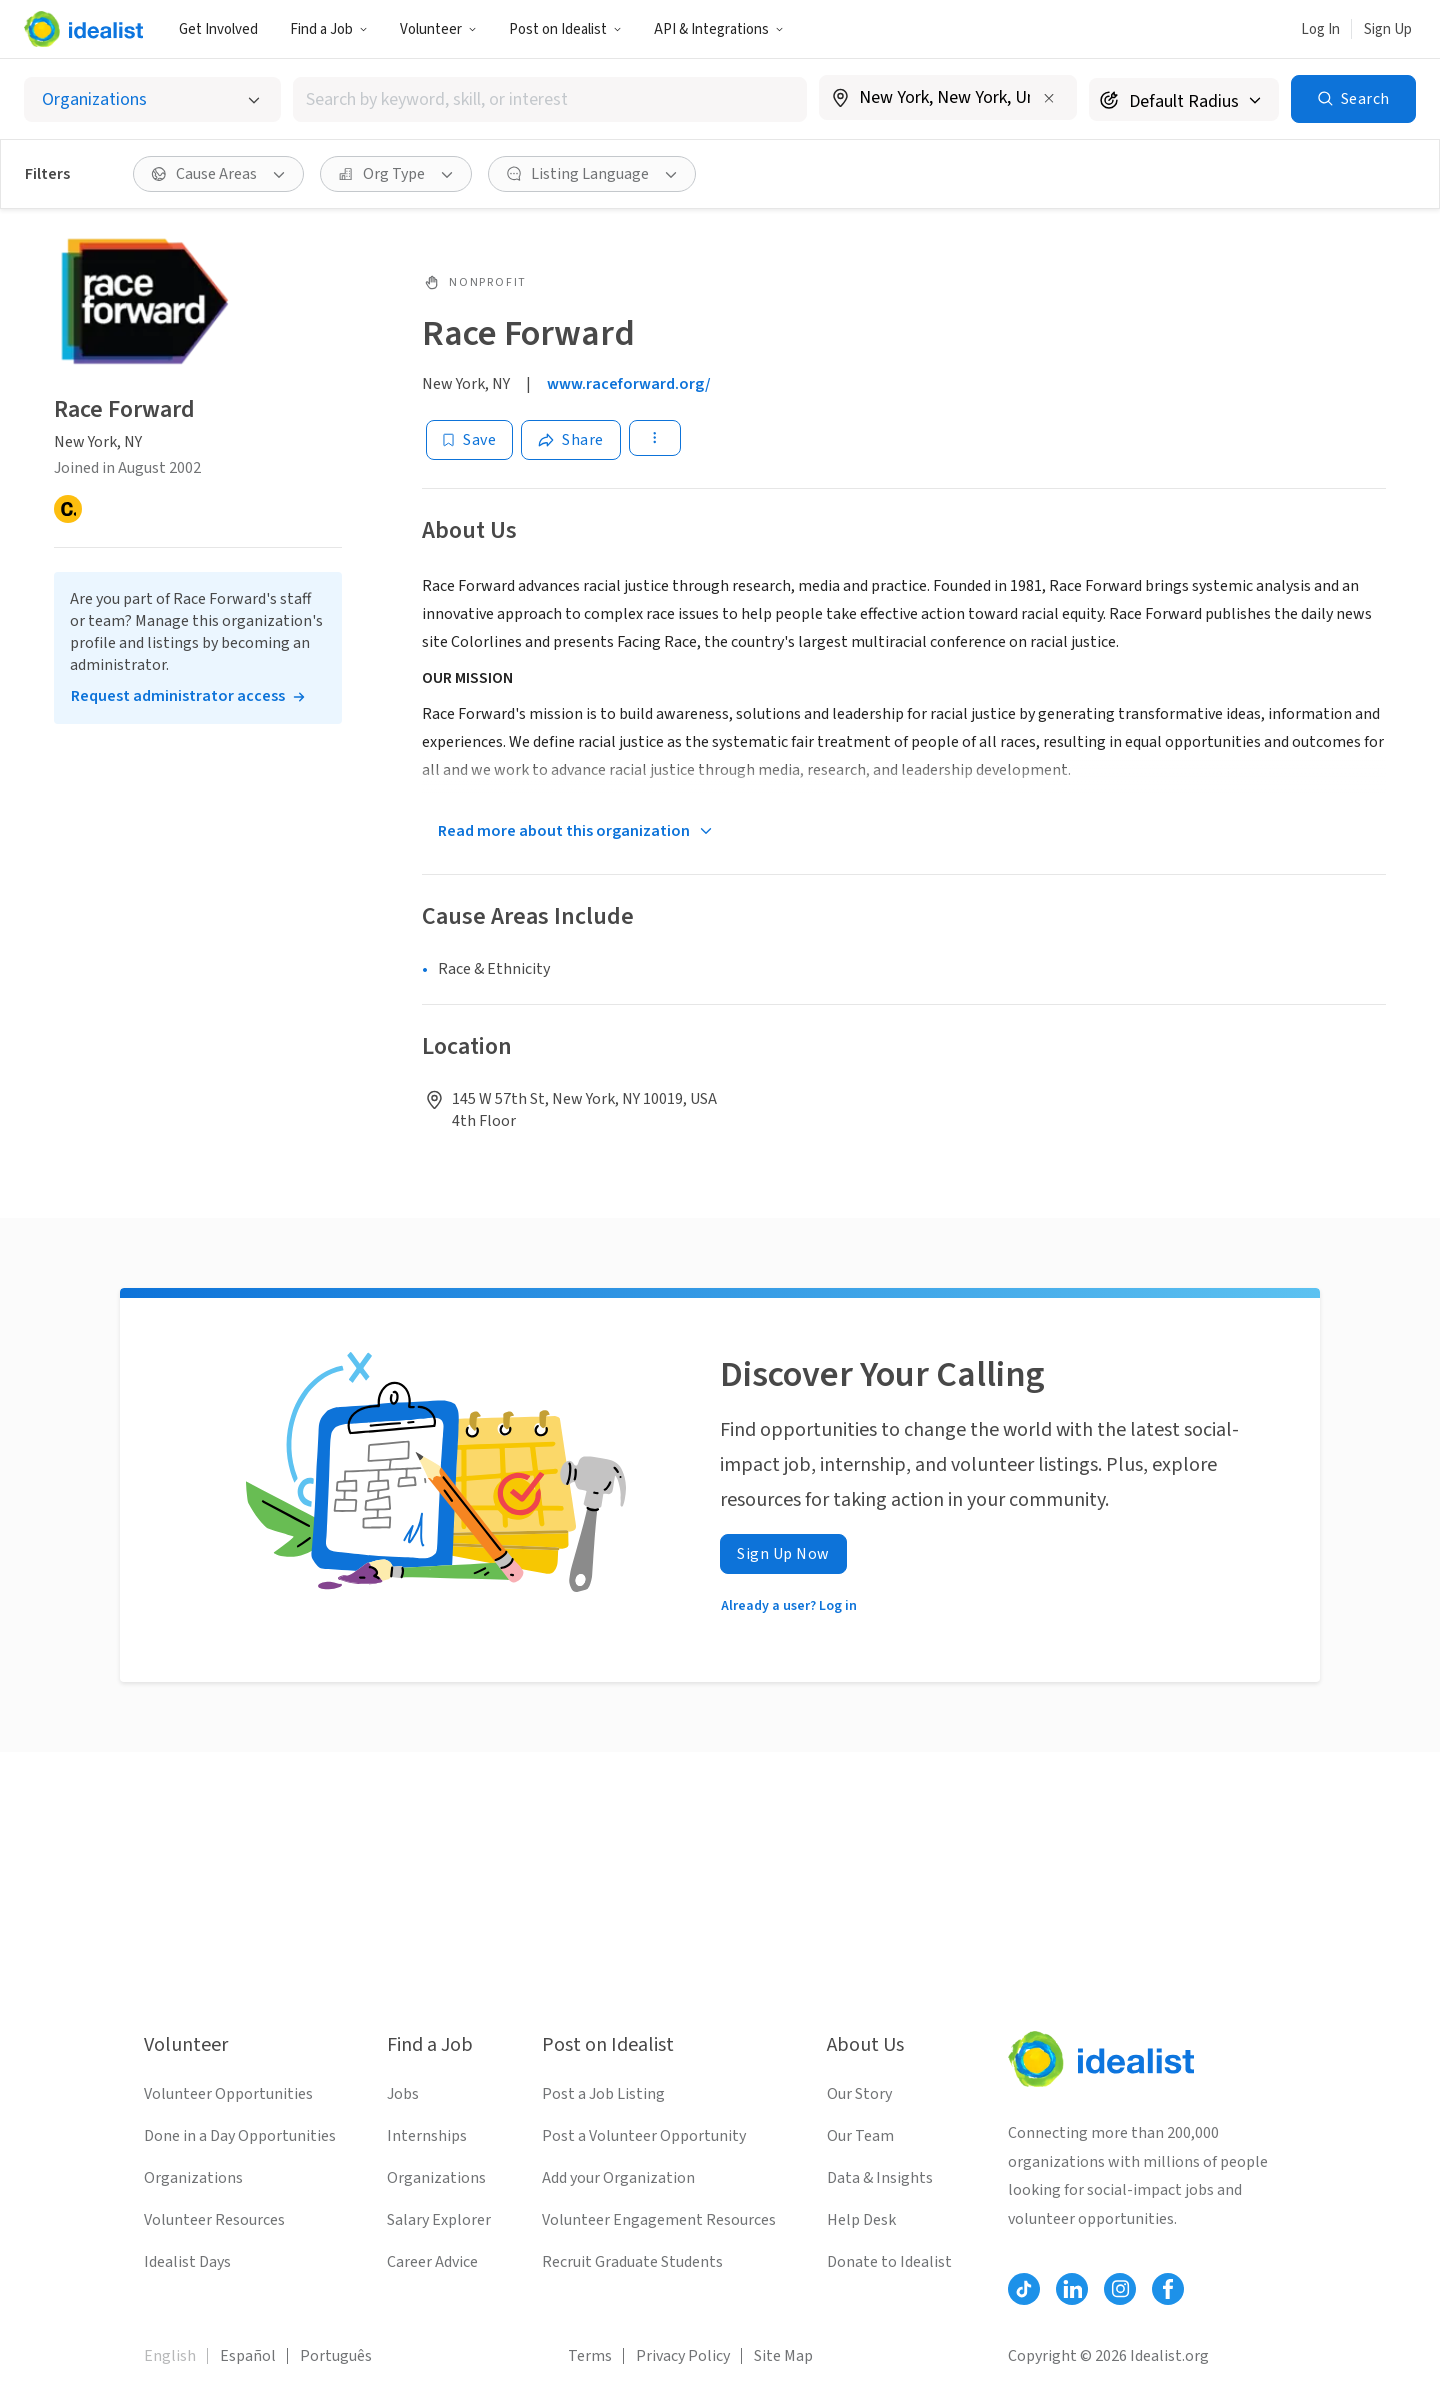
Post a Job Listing (603, 2094)
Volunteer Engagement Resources (659, 2220)
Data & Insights (880, 2178)
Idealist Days (187, 2262)
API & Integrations (719, 29)
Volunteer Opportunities (228, 2094)
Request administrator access (178, 696)
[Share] (571, 440)
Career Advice (432, 2262)
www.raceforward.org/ (629, 384)
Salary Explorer (439, 2220)
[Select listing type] (152, 99)
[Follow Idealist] (1024, 2289)
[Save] (469, 440)
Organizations (193, 2178)
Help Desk (861, 2220)
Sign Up (1388, 29)
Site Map (783, 2356)
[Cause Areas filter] (218, 174)
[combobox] (550, 99)
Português (336, 2356)
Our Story (859, 2094)
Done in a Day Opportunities (240, 2136)
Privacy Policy (683, 2356)
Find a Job (329, 29)
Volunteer (438, 29)
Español (248, 2356)
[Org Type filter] (396, 174)
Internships (427, 2136)
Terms (590, 2356)
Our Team (860, 2136)
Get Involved (218, 29)
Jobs (403, 2094)
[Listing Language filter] (592, 174)
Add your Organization (618, 2178)
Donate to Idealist (889, 2262)
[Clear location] (1049, 98)
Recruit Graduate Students (632, 2262)
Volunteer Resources (214, 2220)
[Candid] (68, 509)
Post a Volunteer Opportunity (644, 2136)
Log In (1320, 29)
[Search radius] (1184, 99)
